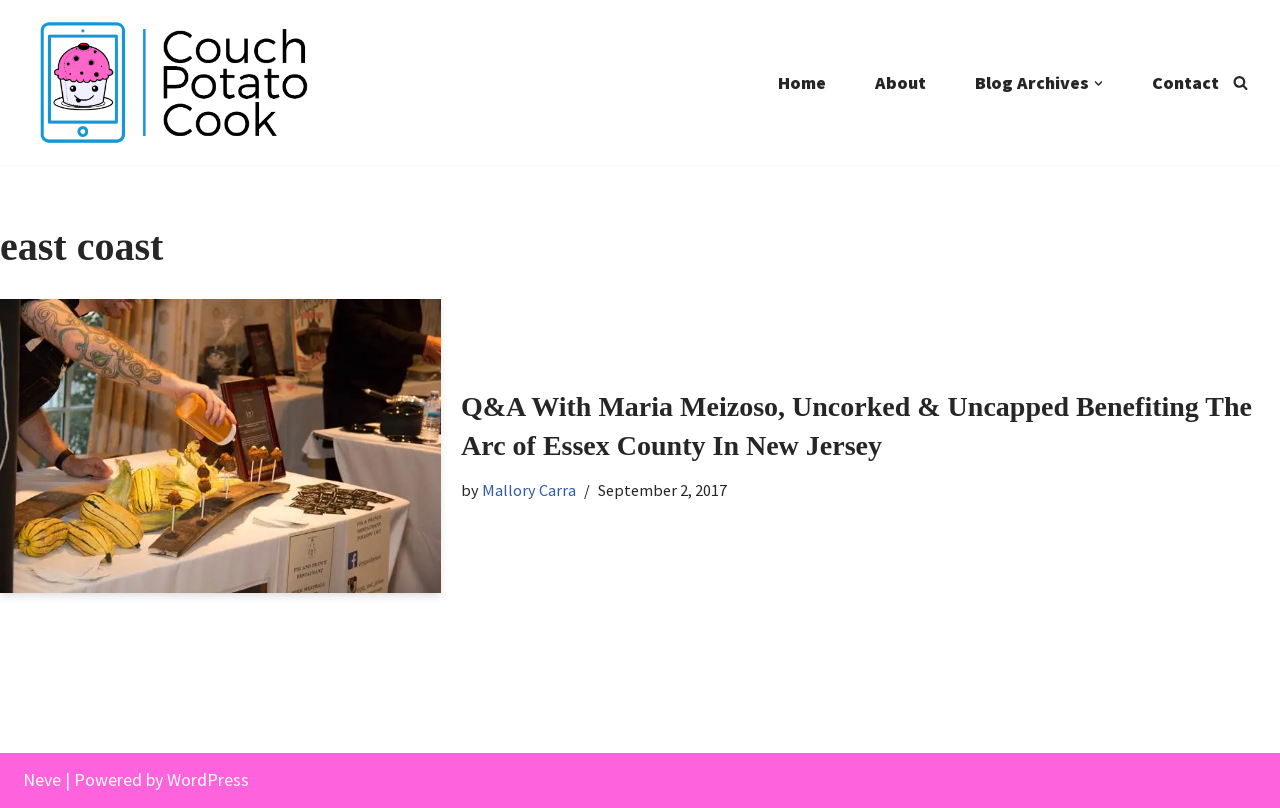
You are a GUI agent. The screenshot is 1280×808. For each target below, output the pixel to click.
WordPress (208, 779)
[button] (1098, 83)
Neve (42, 779)
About (900, 82)
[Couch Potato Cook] (173, 82)
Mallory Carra (529, 490)
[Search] (1240, 82)
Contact (1185, 82)
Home (802, 82)
